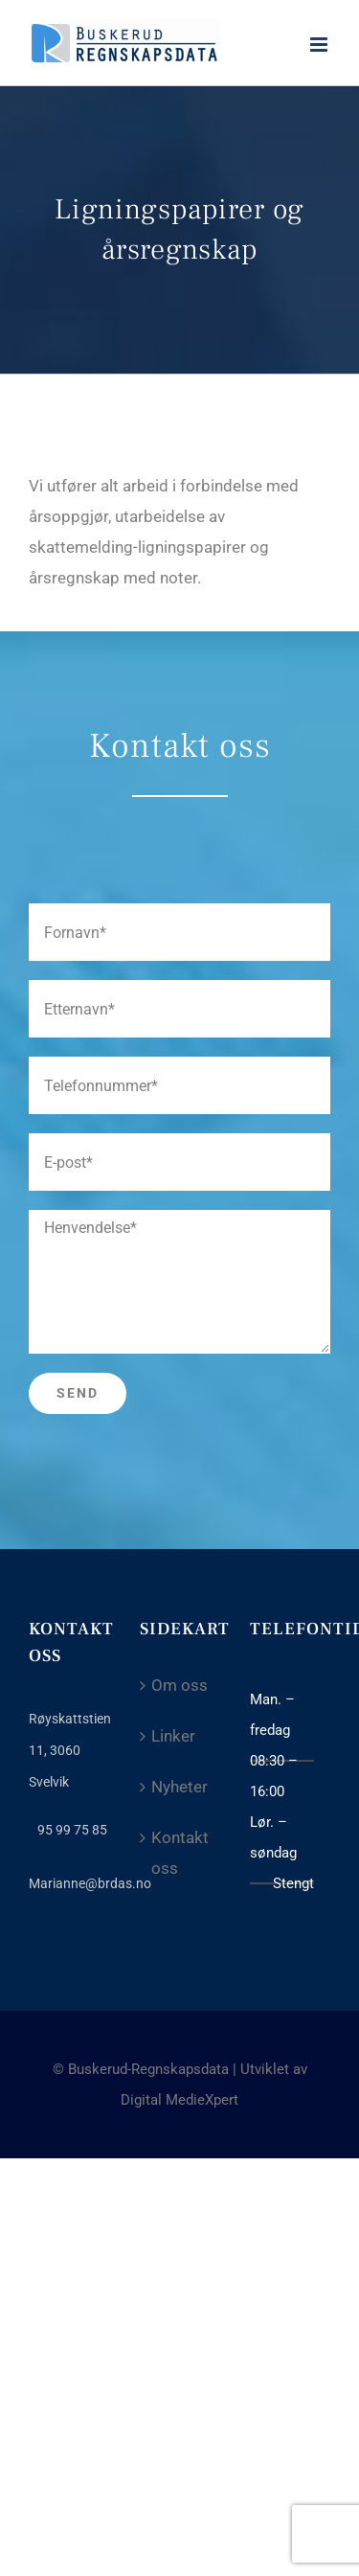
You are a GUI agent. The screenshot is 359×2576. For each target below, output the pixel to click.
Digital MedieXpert (179, 2100)
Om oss (179, 1685)
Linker (173, 1735)
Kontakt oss (180, 1853)
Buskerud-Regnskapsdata (148, 2069)
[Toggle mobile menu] (320, 44)
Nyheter (179, 1786)
